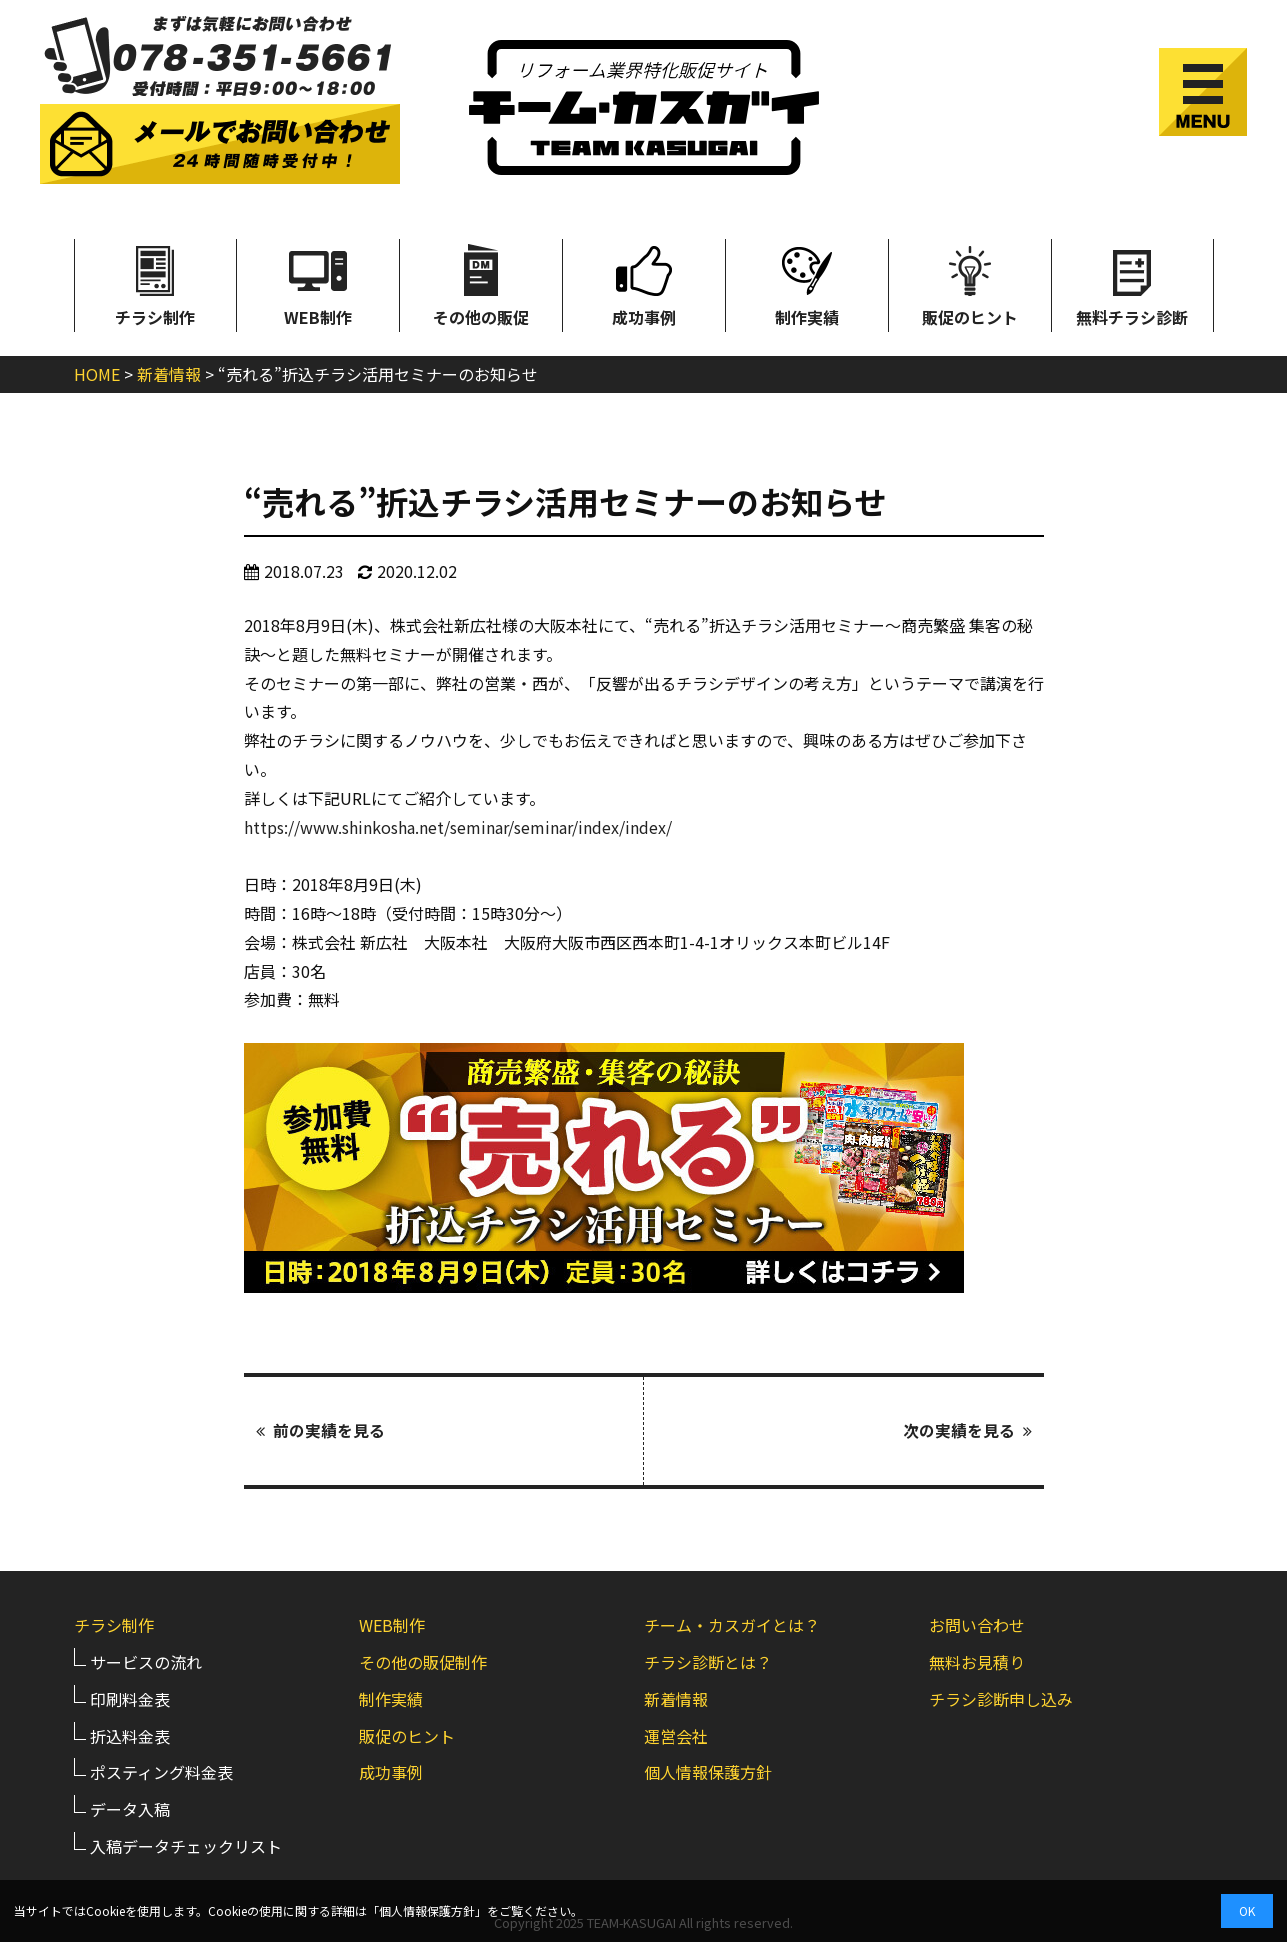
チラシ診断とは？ (708, 1661)
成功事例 (644, 284)
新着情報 (676, 1697)
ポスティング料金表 (161, 1771)
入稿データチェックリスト (186, 1845)
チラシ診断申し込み (1001, 1697)
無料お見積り (977, 1661)
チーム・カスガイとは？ (732, 1624)
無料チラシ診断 (1132, 284)
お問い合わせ (977, 1624)
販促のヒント (970, 284)
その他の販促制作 (423, 1661)
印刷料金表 (130, 1697)
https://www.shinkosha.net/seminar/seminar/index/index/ (458, 827)
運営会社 (676, 1734)
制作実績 (807, 284)
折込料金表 (130, 1734)
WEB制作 (318, 284)
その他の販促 (481, 284)
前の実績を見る (320, 1431)
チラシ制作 (155, 284)
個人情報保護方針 (708, 1771)
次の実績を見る (967, 1431)
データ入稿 (130, 1808)
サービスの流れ (146, 1661)
